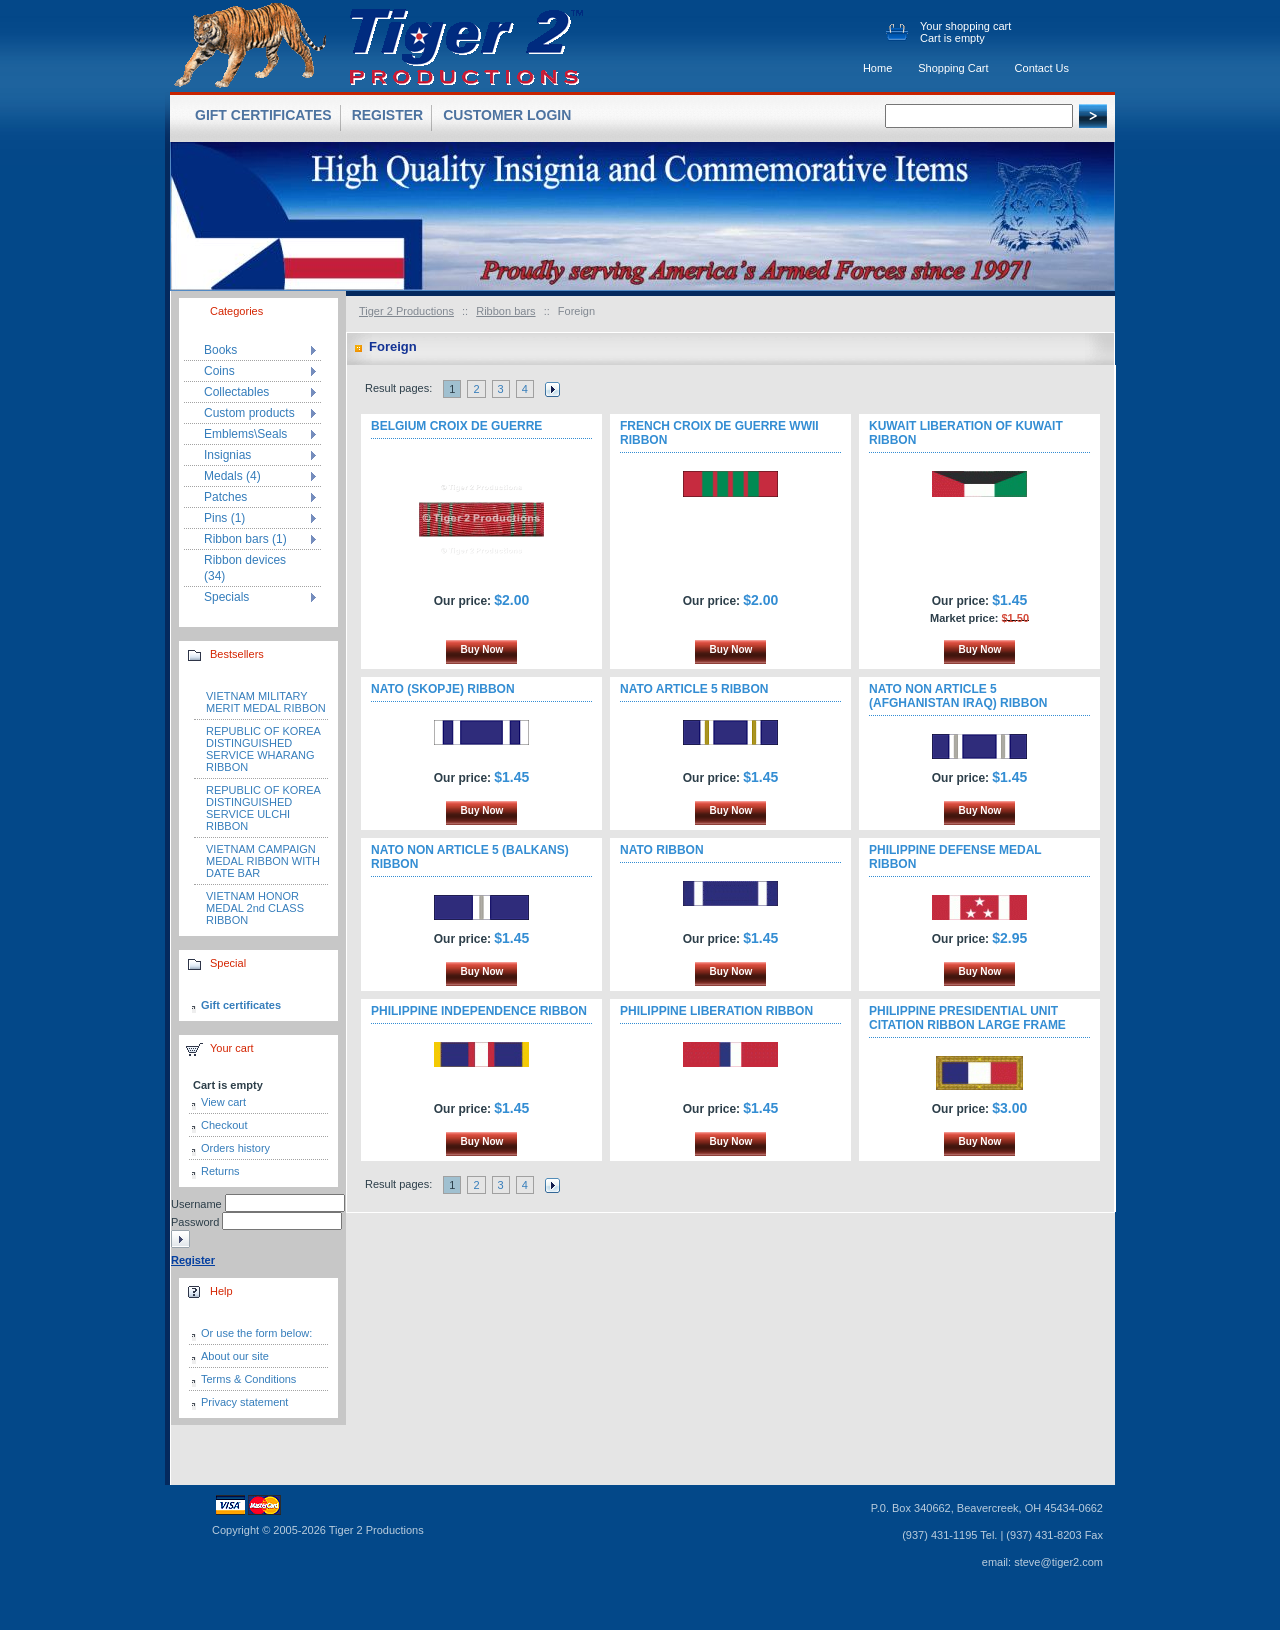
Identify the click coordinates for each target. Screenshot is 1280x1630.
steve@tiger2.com (1058, 1562)
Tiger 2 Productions (406, 311)
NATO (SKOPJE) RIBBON (443, 689)
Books (220, 350)
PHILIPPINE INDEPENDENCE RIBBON (479, 1011)
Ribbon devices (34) (245, 568)
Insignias (227, 455)
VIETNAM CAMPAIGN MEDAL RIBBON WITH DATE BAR (263, 861)
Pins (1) (224, 518)
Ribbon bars (505, 311)
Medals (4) (232, 476)
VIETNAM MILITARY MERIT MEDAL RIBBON (266, 702)
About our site (235, 1356)
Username (196, 1204)
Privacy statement (244, 1402)
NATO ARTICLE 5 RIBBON (694, 689)
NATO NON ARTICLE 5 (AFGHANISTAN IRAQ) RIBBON (958, 696)
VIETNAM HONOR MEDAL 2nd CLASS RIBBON (255, 908)
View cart (223, 1102)
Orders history (235, 1148)
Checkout (224, 1125)
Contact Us (1042, 68)
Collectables (236, 392)
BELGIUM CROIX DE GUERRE (456, 426)
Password (195, 1222)
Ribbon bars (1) (245, 539)
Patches (225, 497)
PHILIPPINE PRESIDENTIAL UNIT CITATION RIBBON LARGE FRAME (967, 1018)
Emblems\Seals (245, 434)
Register (388, 115)
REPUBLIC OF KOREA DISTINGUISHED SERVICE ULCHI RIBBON (263, 808)
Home (877, 68)
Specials (226, 597)
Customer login (507, 115)
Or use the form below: (256, 1333)
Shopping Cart (953, 68)
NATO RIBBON (662, 850)
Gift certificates (241, 1005)
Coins (219, 371)
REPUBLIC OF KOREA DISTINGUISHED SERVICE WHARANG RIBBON (263, 749)
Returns (220, 1171)
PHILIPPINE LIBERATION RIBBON (716, 1011)
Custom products (249, 413)
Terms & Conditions (248, 1379)
